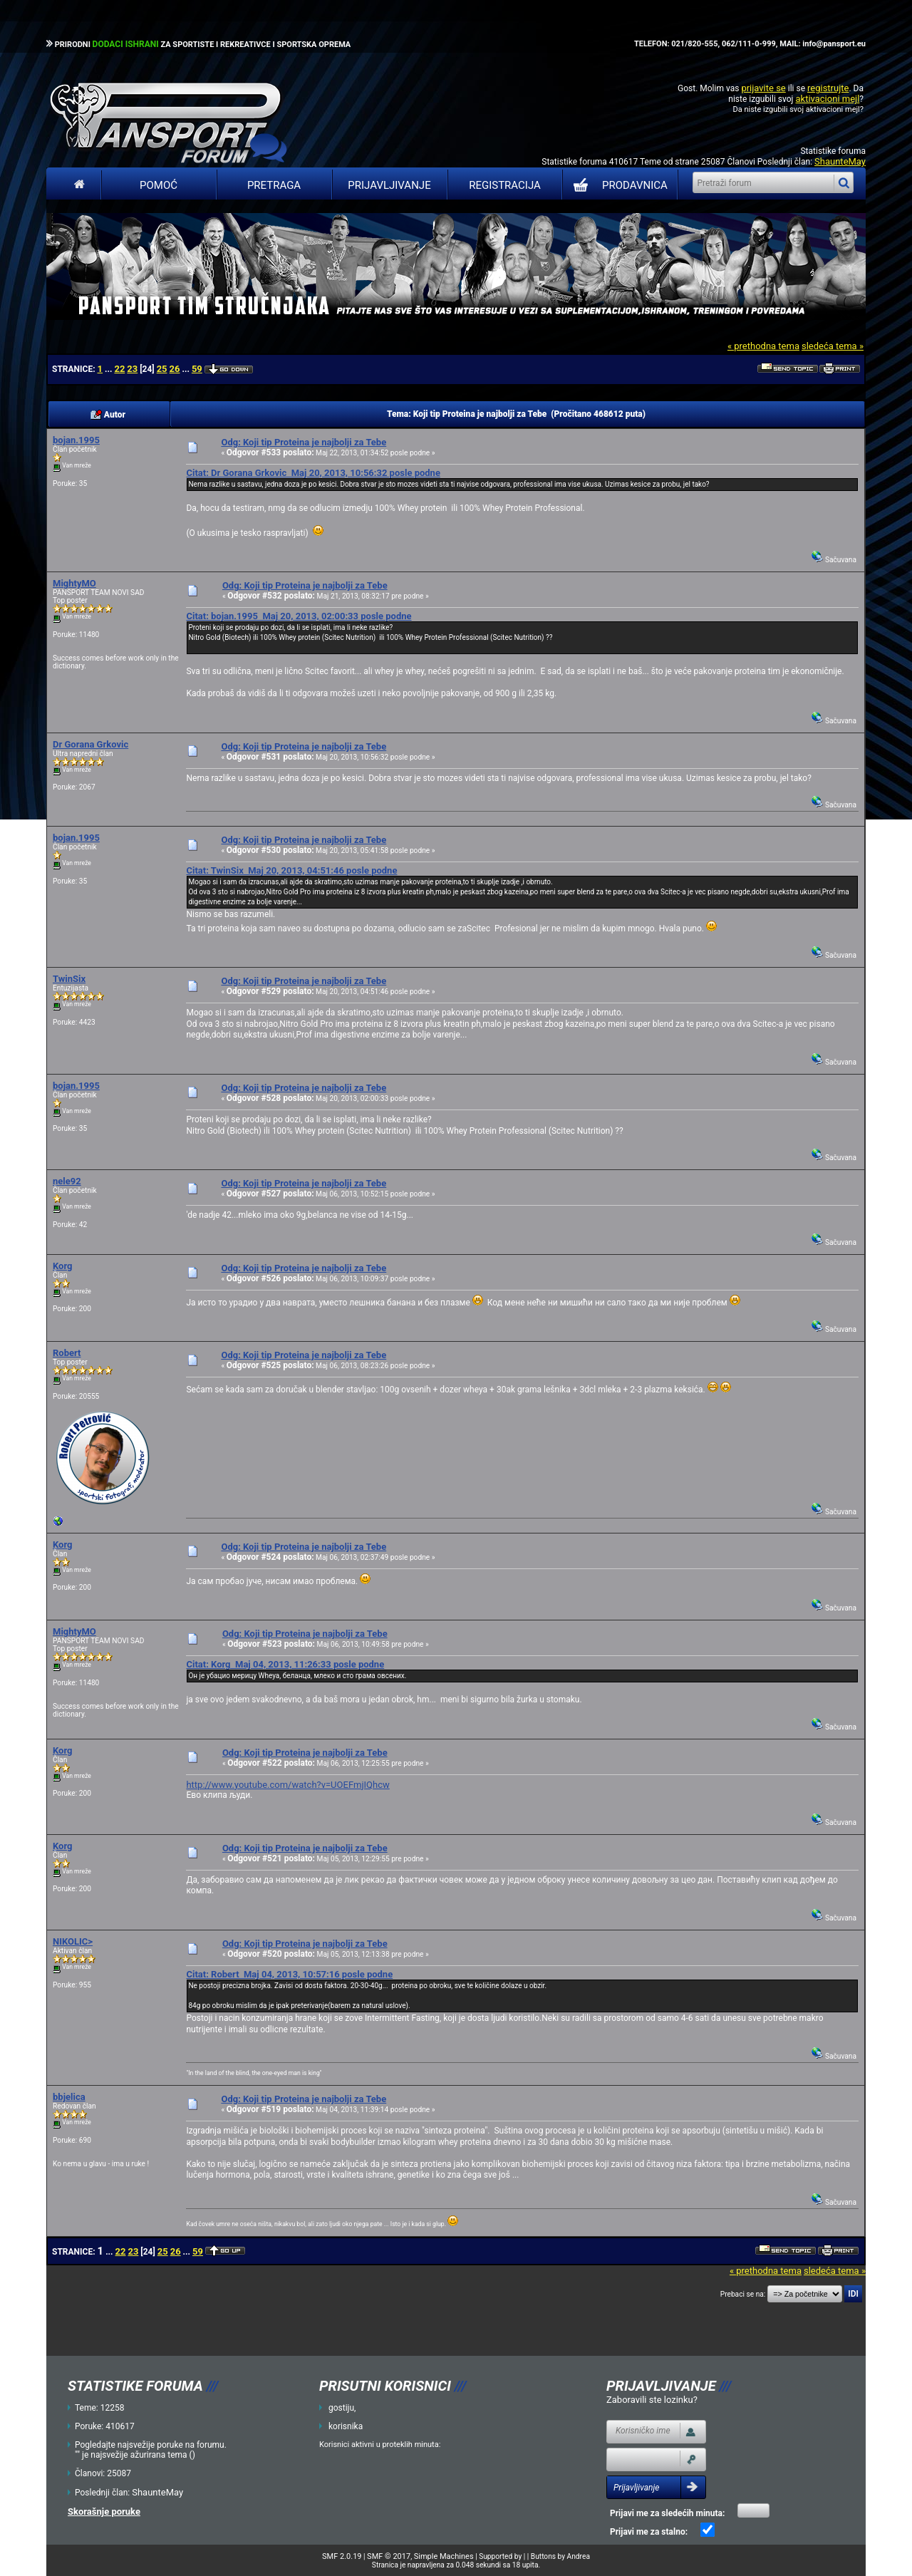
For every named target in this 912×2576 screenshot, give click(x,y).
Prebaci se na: (743, 2294)
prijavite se (763, 88)
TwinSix (69, 978)
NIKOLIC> (73, 1941)
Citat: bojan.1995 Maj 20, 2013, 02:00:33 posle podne (298, 616)
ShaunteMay (840, 161)
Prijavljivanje (389, 185)
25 (162, 368)
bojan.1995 (76, 440)
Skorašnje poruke (104, 2511)
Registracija (505, 185)
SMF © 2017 (388, 2556)
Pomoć (158, 185)
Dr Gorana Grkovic (90, 744)
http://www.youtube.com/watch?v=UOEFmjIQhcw (287, 1784)
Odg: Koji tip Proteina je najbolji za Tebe (303, 442)
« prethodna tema (763, 346)
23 (132, 368)
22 (119, 368)
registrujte (828, 88)
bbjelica (69, 2096)
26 (175, 368)
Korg (63, 1266)
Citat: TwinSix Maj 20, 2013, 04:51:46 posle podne (291, 870)
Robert (67, 1353)
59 (197, 368)
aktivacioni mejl (827, 98)
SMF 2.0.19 (341, 2556)
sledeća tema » (833, 346)
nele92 (67, 1181)
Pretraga (274, 185)
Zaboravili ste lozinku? (652, 2399)
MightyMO (74, 583)
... (109, 369)
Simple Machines (444, 2556)
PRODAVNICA (617, 185)
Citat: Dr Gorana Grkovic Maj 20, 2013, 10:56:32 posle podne (313, 472)
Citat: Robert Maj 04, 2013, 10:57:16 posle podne (289, 1974)
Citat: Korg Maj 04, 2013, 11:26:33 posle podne (285, 1664)
